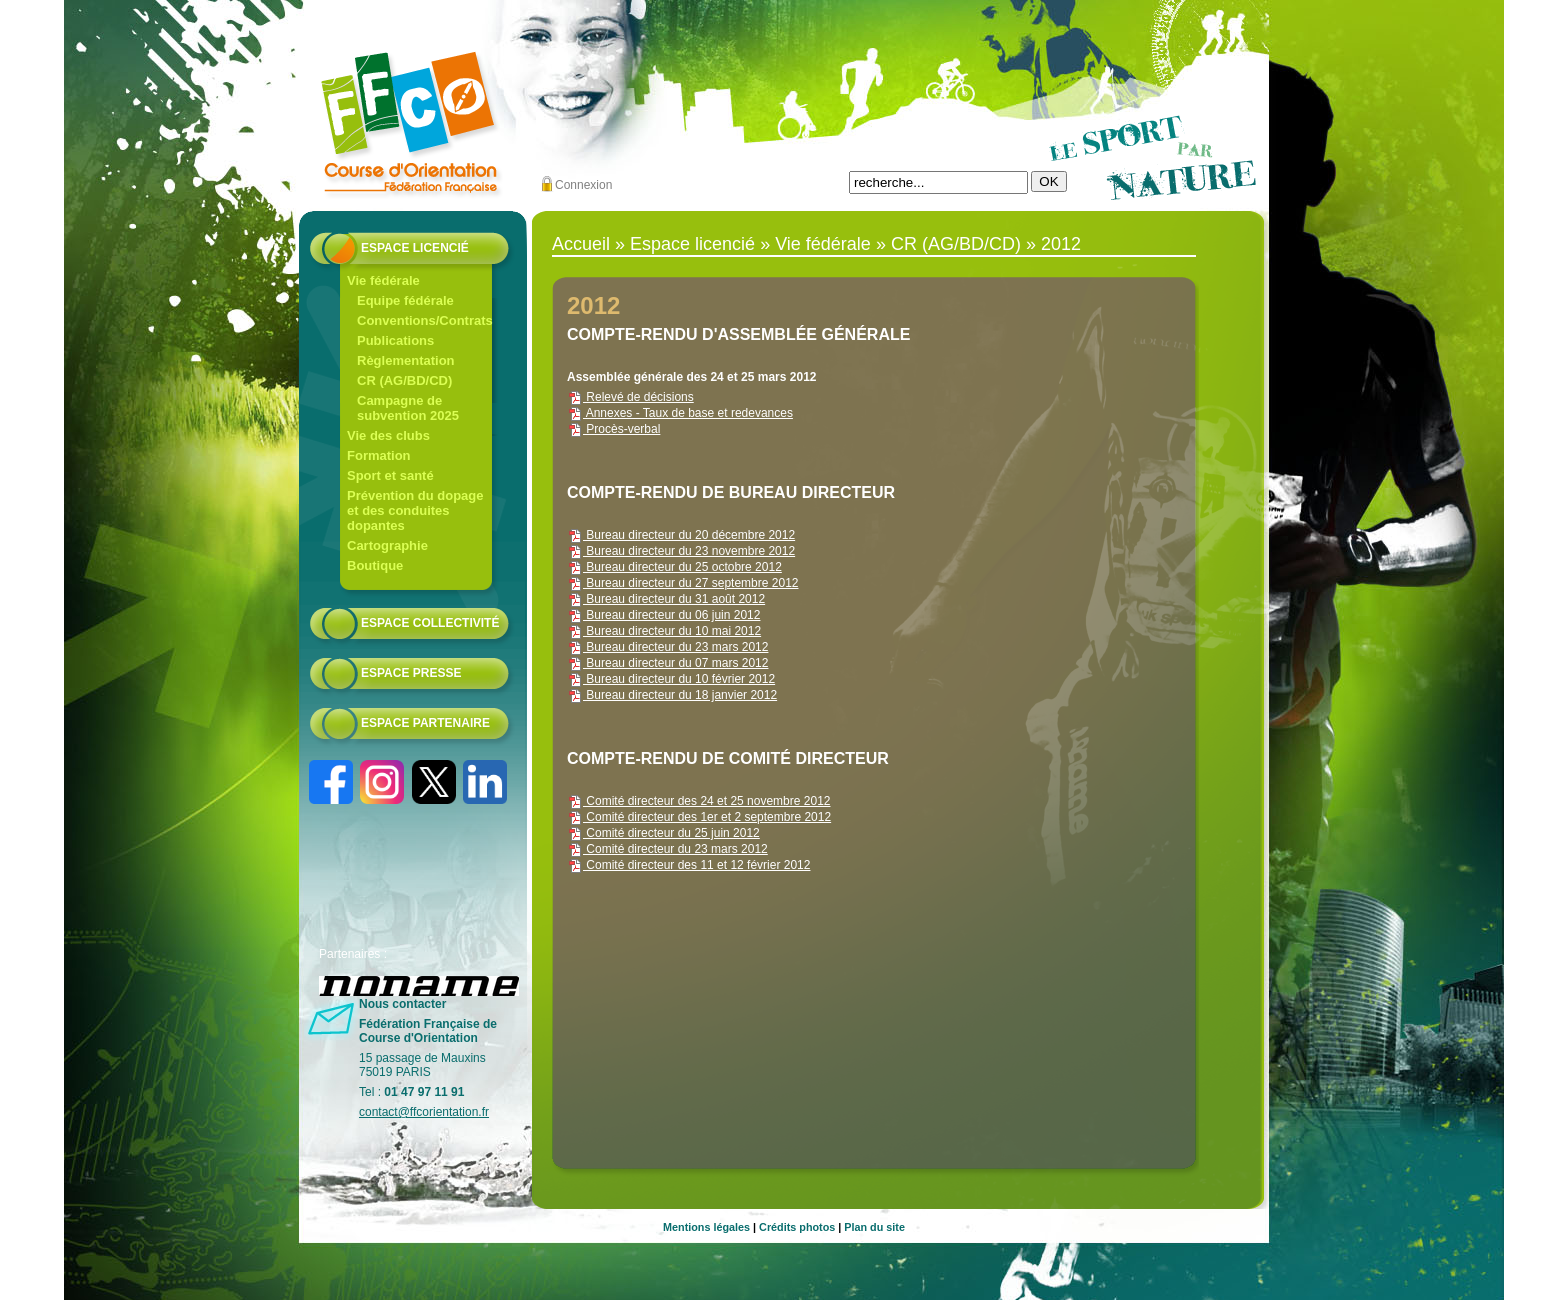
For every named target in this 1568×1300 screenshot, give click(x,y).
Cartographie (387, 545)
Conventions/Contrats (425, 320)
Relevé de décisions (630, 397)
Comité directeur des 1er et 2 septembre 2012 (699, 817)
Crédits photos (797, 1227)
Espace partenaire (425, 723)
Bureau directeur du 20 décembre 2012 (681, 535)
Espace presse (411, 673)
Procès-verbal (613, 429)
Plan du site (874, 1227)
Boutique (375, 565)
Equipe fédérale (405, 300)
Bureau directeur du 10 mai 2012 (664, 631)
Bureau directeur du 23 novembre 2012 (681, 551)
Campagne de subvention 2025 (408, 408)
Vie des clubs (388, 435)
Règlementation (406, 360)
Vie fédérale (383, 280)
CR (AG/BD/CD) (404, 380)
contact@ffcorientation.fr (424, 1112)
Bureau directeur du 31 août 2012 (666, 599)
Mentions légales (706, 1227)
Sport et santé (390, 475)
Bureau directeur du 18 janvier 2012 (672, 695)
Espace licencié (415, 248)
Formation (379, 455)
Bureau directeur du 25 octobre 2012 (674, 567)
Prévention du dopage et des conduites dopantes (415, 510)
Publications (395, 340)
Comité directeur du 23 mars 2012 (667, 849)
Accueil (581, 244)
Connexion (583, 185)
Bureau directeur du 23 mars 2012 (667, 647)
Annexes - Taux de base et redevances (680, 413)
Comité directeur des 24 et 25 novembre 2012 (698, 801)
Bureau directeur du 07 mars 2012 (667, 663)
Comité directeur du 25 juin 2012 (663, 833)
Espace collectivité (430, 623)
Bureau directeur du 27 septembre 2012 (682, 583)
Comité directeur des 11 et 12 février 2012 (688, 865)
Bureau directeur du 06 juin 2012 (663, 615)
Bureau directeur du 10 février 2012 (671, 679)
